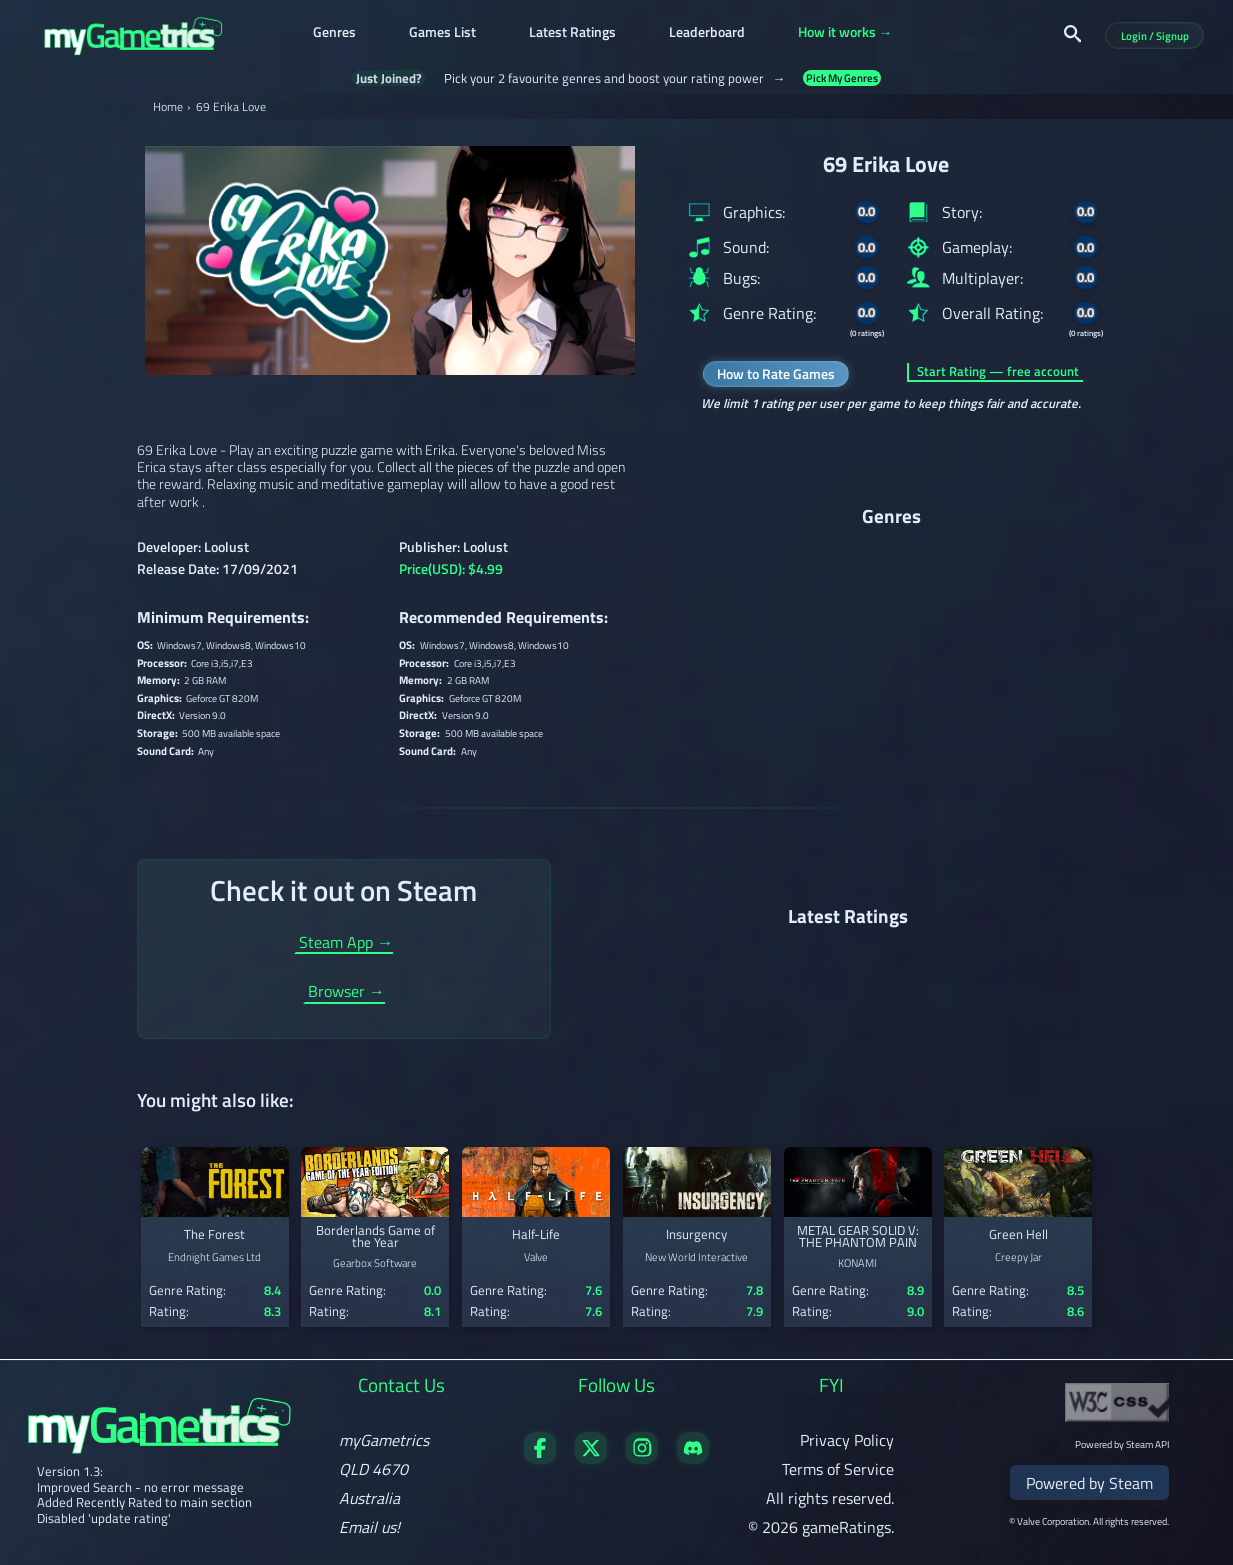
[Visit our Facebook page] (540, 1458)
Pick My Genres (842, 78)
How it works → (845, 34)
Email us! (369, 1527)
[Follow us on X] (591, 1458)
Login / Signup (1155, 35)
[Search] (1073, 34)
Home (168, 107)
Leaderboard (707, 34)
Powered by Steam (1089, 1483)
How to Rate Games (776, 374)
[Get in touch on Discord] (693, 1458)
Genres (334, 34)
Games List (442, 34)
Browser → (346, 993)
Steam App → (346, 944)
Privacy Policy (847, 1440)
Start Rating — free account (998, 372)
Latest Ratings (572, 34)
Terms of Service (838, 1469)
